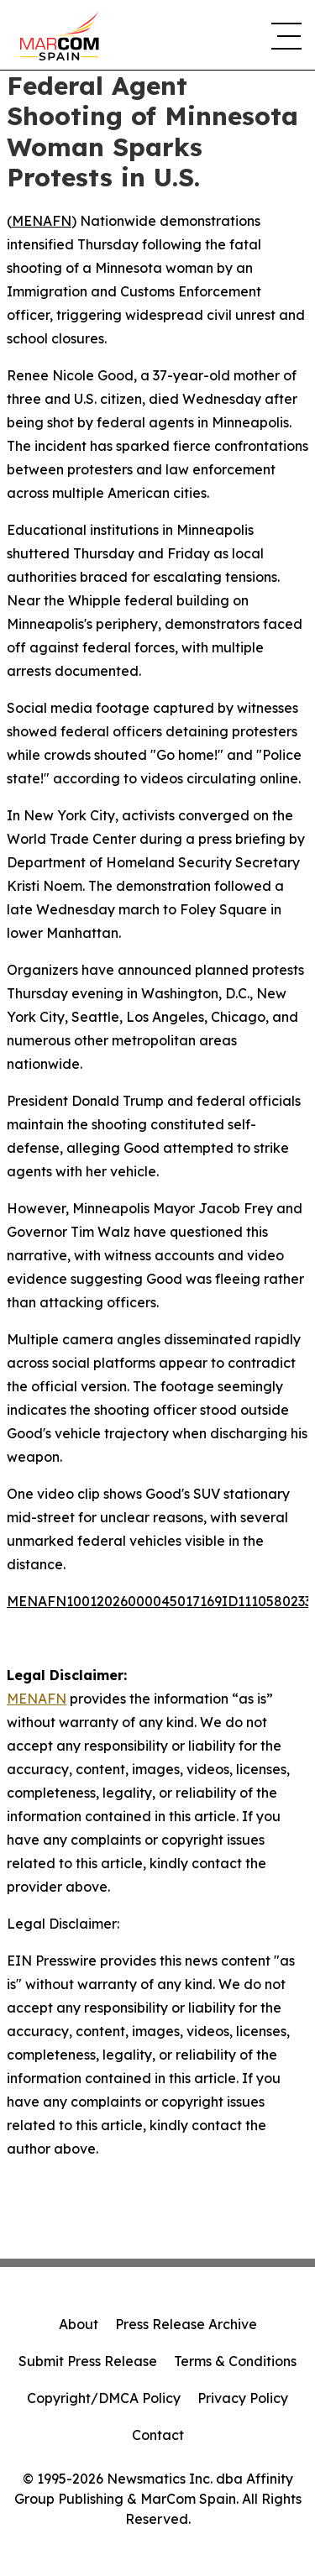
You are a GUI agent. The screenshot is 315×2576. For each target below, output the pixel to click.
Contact (158, 2435)
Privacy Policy (242, 2398)
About (78, 2324)
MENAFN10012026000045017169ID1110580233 (159, 1601)
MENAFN (41, 220)
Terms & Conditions (235, 2361)
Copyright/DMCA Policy (104, 2398)
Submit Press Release (87, 2361)
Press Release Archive (186, 2324)
